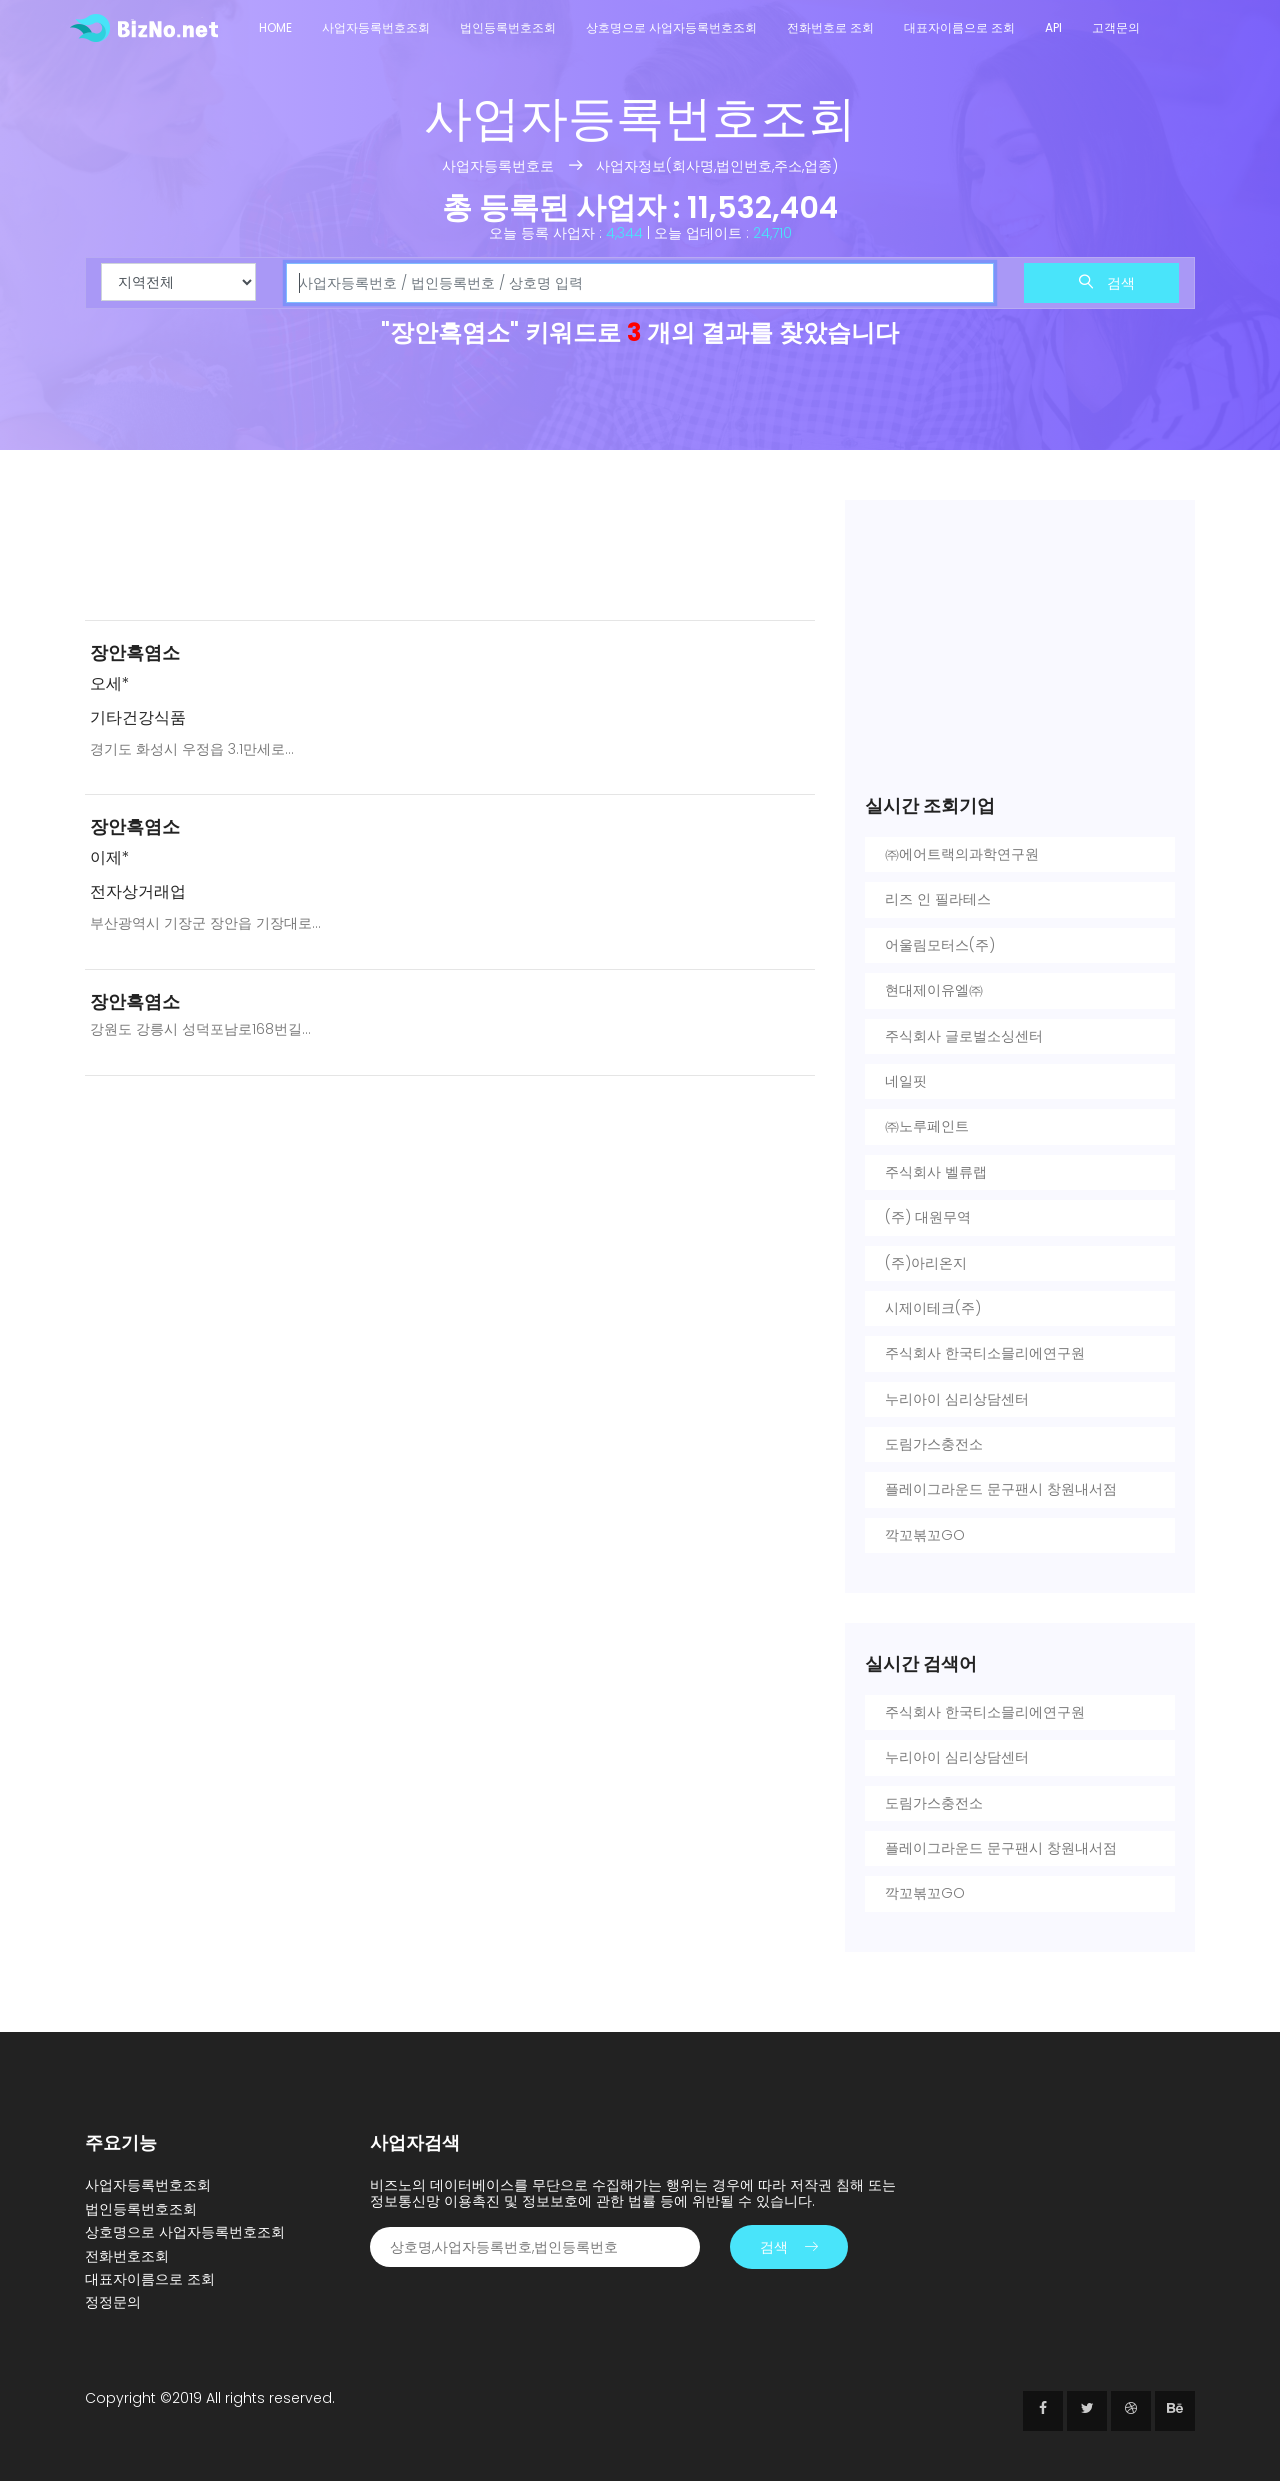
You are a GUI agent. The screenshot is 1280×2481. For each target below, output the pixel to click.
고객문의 (1116, 27)
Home (275, 27)
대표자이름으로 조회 (959, 27)
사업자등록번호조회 (376, 27)
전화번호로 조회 (830, 27)
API (1053, 27)
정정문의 (113, 2302)
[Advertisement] (450, 552)
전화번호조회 (127, 2256)
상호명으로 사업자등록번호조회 (671, 27)
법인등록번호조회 (508, 27)
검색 (1107, 283)
